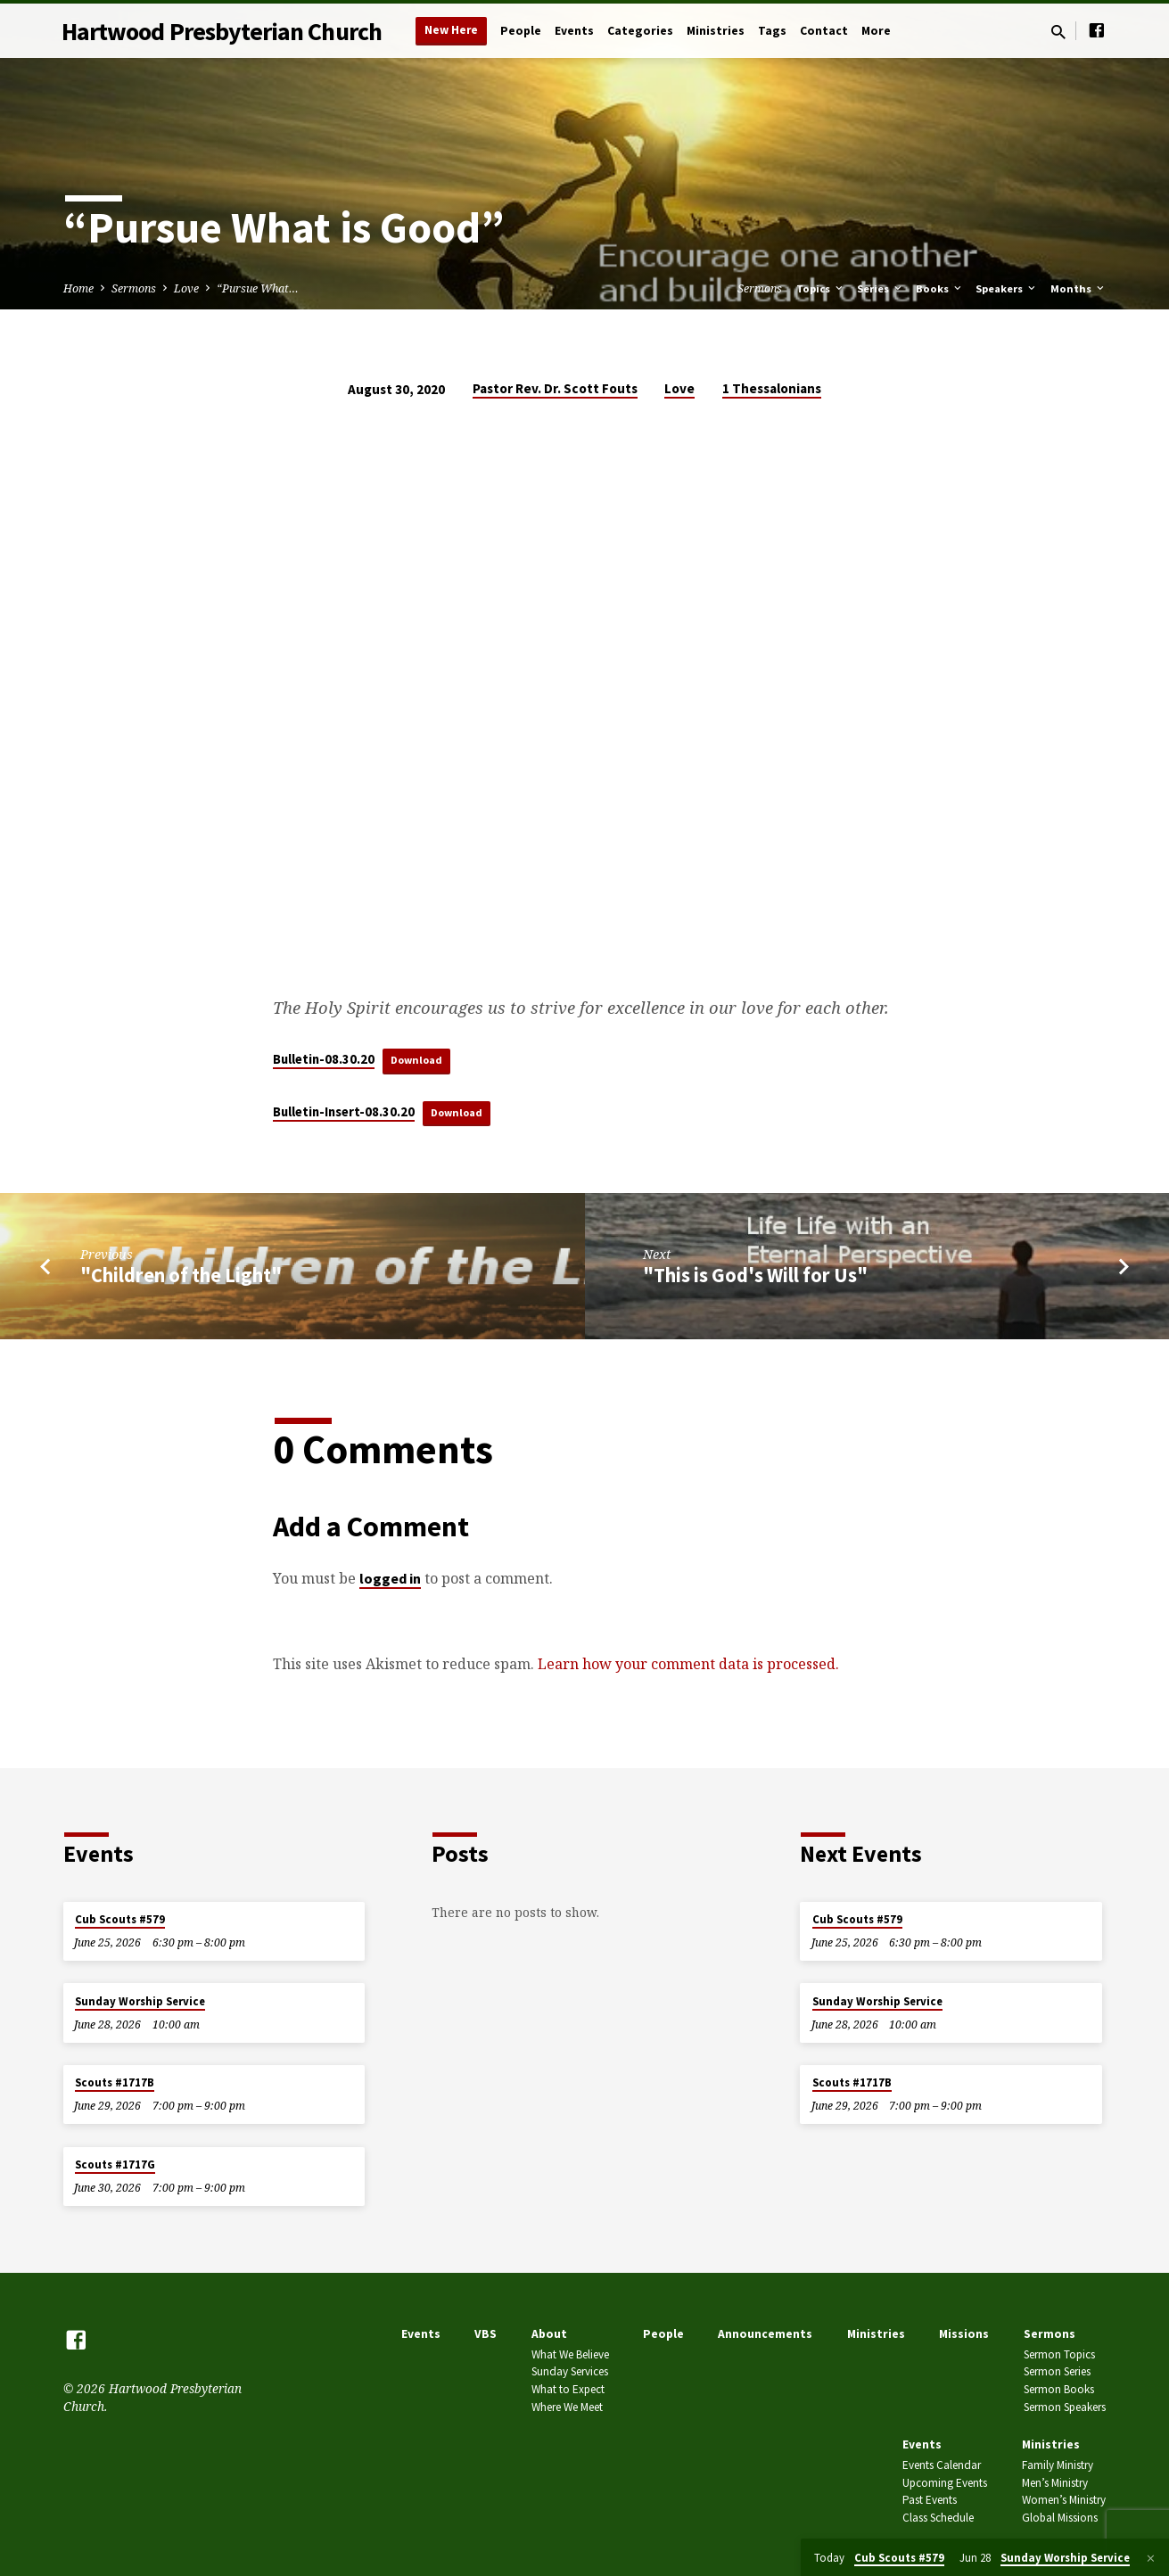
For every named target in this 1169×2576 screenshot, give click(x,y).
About (549, 2333)
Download (421, 1059)
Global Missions (1060, 2518)
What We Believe (570, 2354)
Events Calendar (941, 2465)
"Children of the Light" (181, 1277)
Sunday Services (569, 2372)
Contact (824, 30)
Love (186, 288)
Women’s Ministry (1064, 2500)
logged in (390, 1581)
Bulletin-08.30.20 (324, 1059)
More (876, 30)
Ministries (716, 30)
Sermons (133, 288)
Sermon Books (1059, 2390)
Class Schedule (938, 2518)
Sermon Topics (1059, 2354)
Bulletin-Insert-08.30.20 (344, 1113)
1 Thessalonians (771, 388)
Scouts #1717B (114, 2083)
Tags (772, 30)
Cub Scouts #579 (120, 1919)
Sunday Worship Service (140, 2001)
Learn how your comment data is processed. (688, 1666)
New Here (451, 29)
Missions (964, 2333)
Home (78, 288)
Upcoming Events (944, 2482)
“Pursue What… (258, 288)
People (520, 30)
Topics (820, 288)
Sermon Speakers (1065, 2408)
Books (940, 288)
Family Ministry (1057, 2465)
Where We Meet (567, 2408)
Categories (640, 30)
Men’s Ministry (1055, 2482)
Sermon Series (1057, 2372)
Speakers (1007, 288)
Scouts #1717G (115, 2164)
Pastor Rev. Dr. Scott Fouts (555, 388)
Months (1078, 288)
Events (574, 30)
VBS (485, 2333)
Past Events (929, 2500)
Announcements (765, 2333)
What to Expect (568, 2390)
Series (880, 288)
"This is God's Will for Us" (755, 1277)
